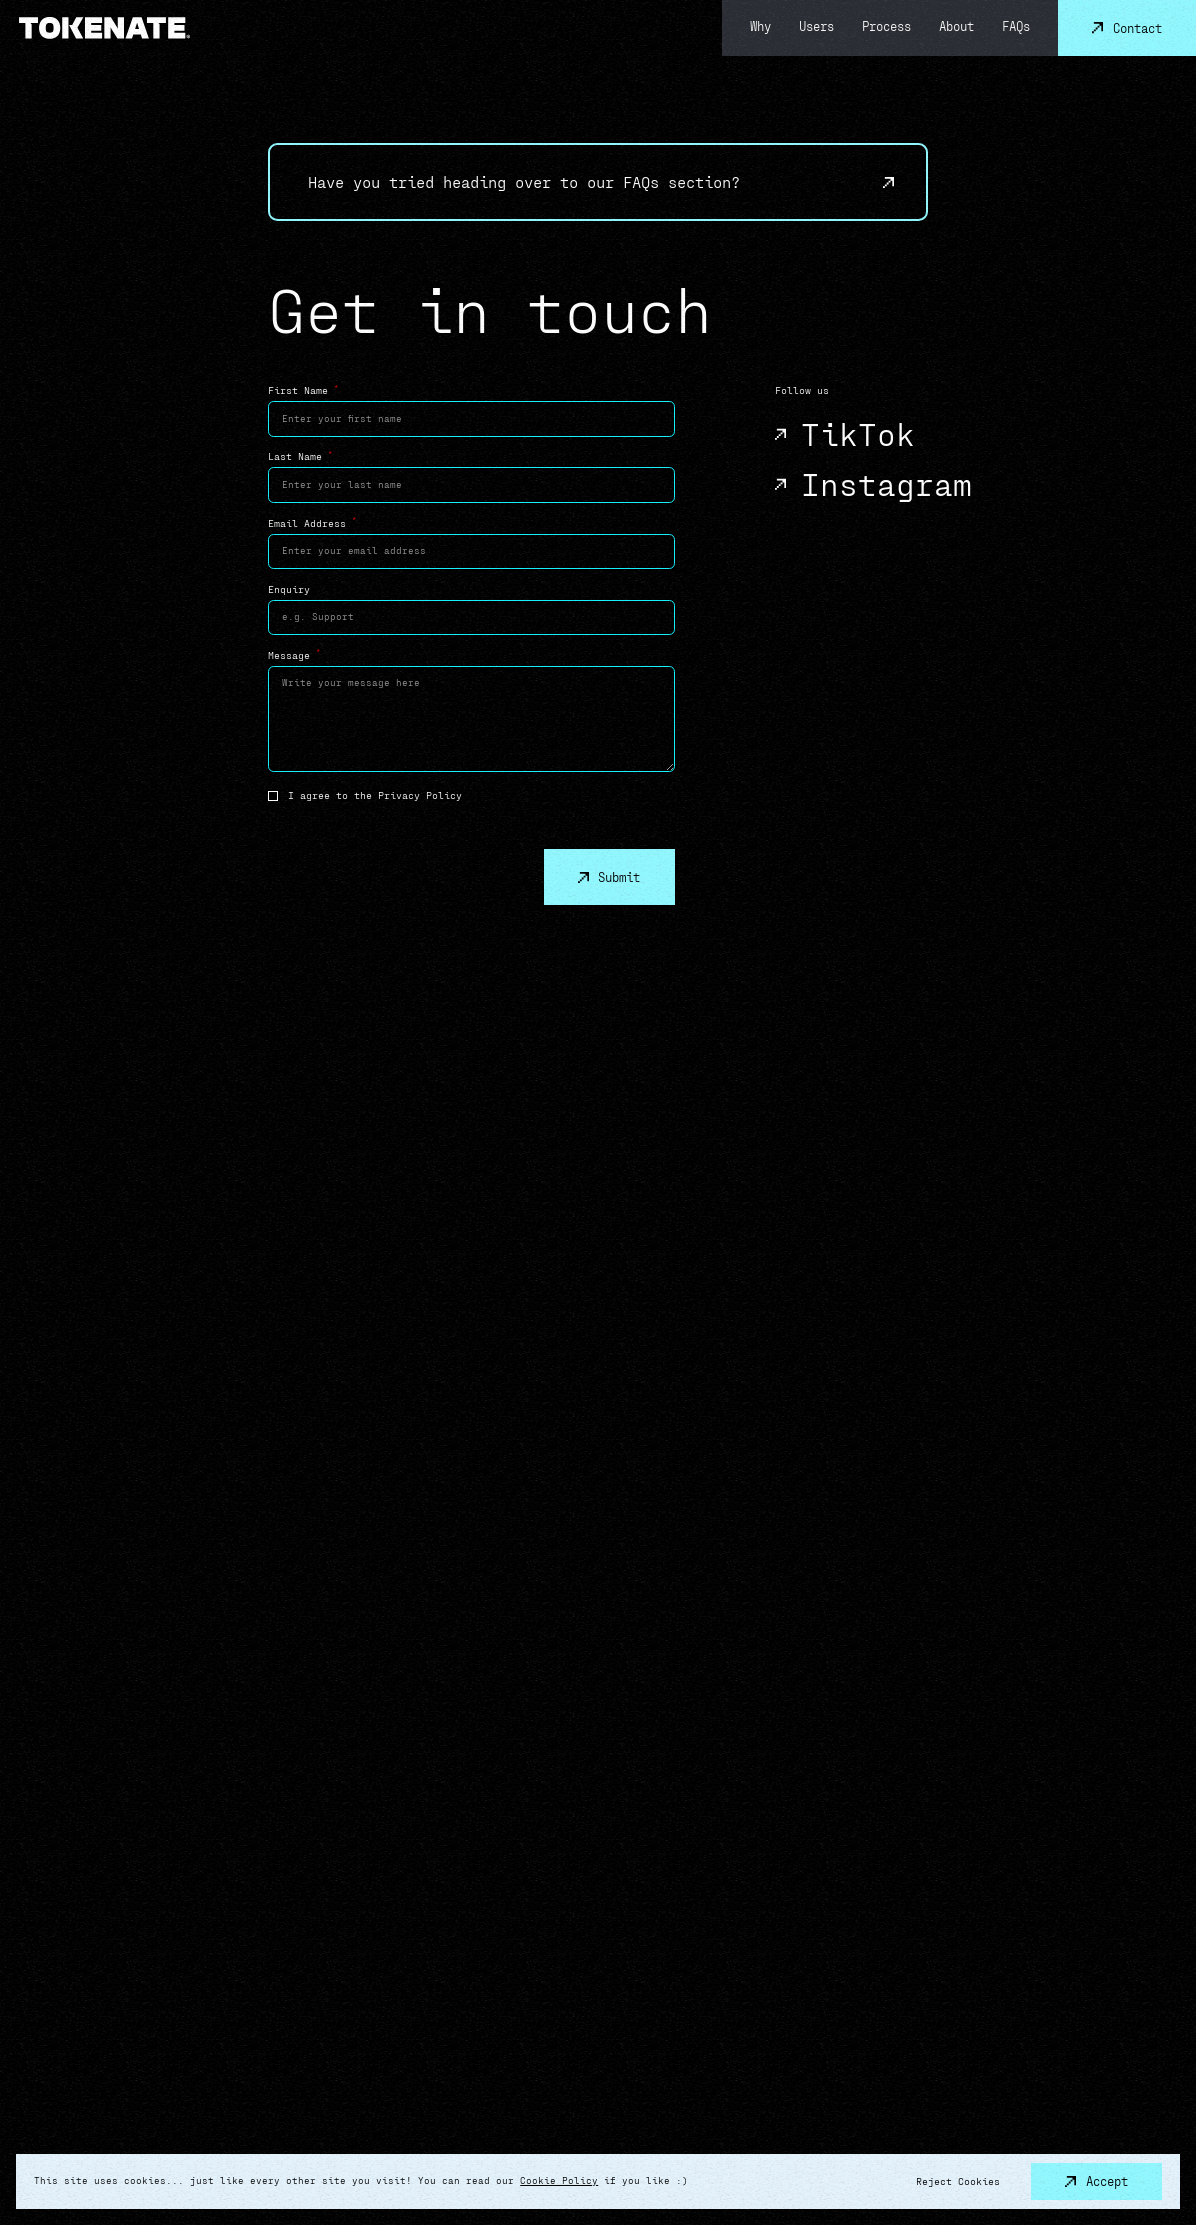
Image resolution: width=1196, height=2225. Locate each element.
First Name (303, 389)
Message (294, 654)
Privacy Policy (420, 795)
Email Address (312, 522)
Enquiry (289, 589)
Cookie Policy (559, 2180)
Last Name (300, 455)
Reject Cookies (958, 2181)
